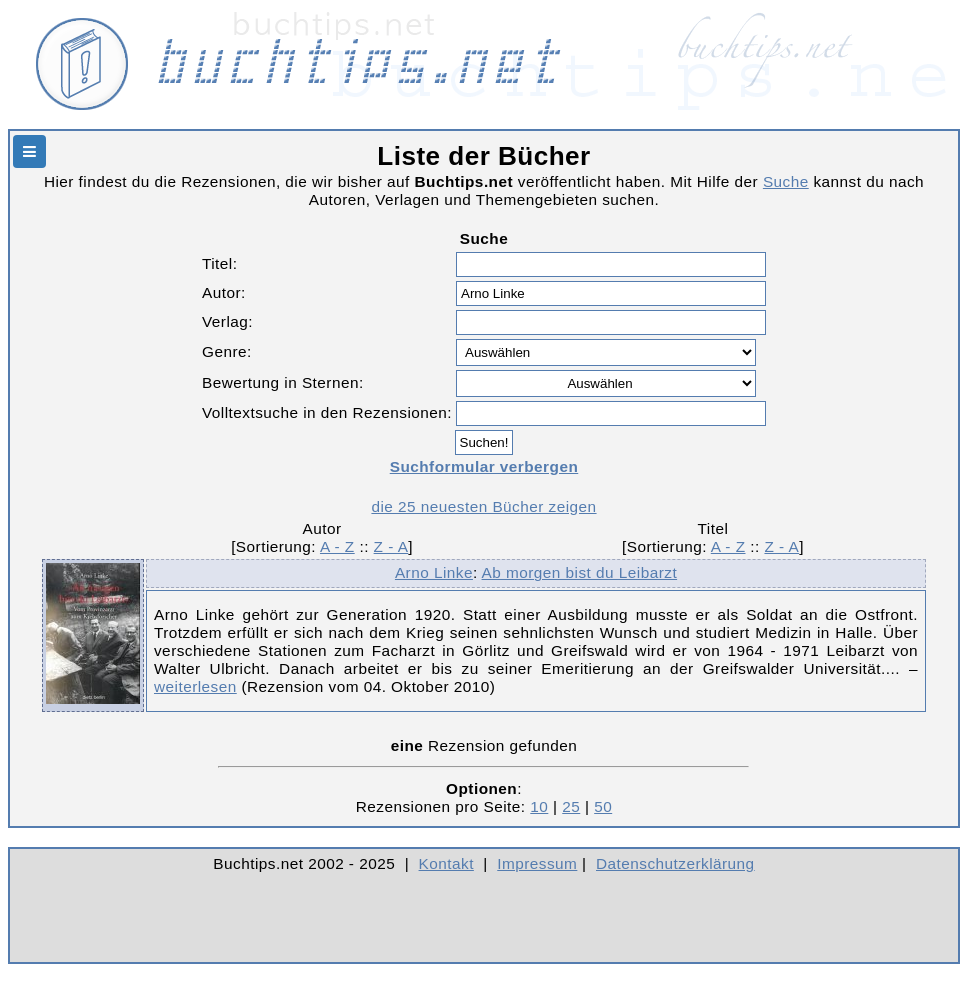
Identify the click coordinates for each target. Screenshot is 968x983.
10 (539, 806)
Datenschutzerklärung (675, 863)
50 (603, 806)
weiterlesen (195, 686)
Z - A (391, 546)
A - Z (337, 546)
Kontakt (446, 863)
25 (571, 806)
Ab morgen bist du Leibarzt (580, 572)
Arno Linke (434, 572)
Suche (786, 181)
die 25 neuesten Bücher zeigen (483, 506)
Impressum (537, 863)
